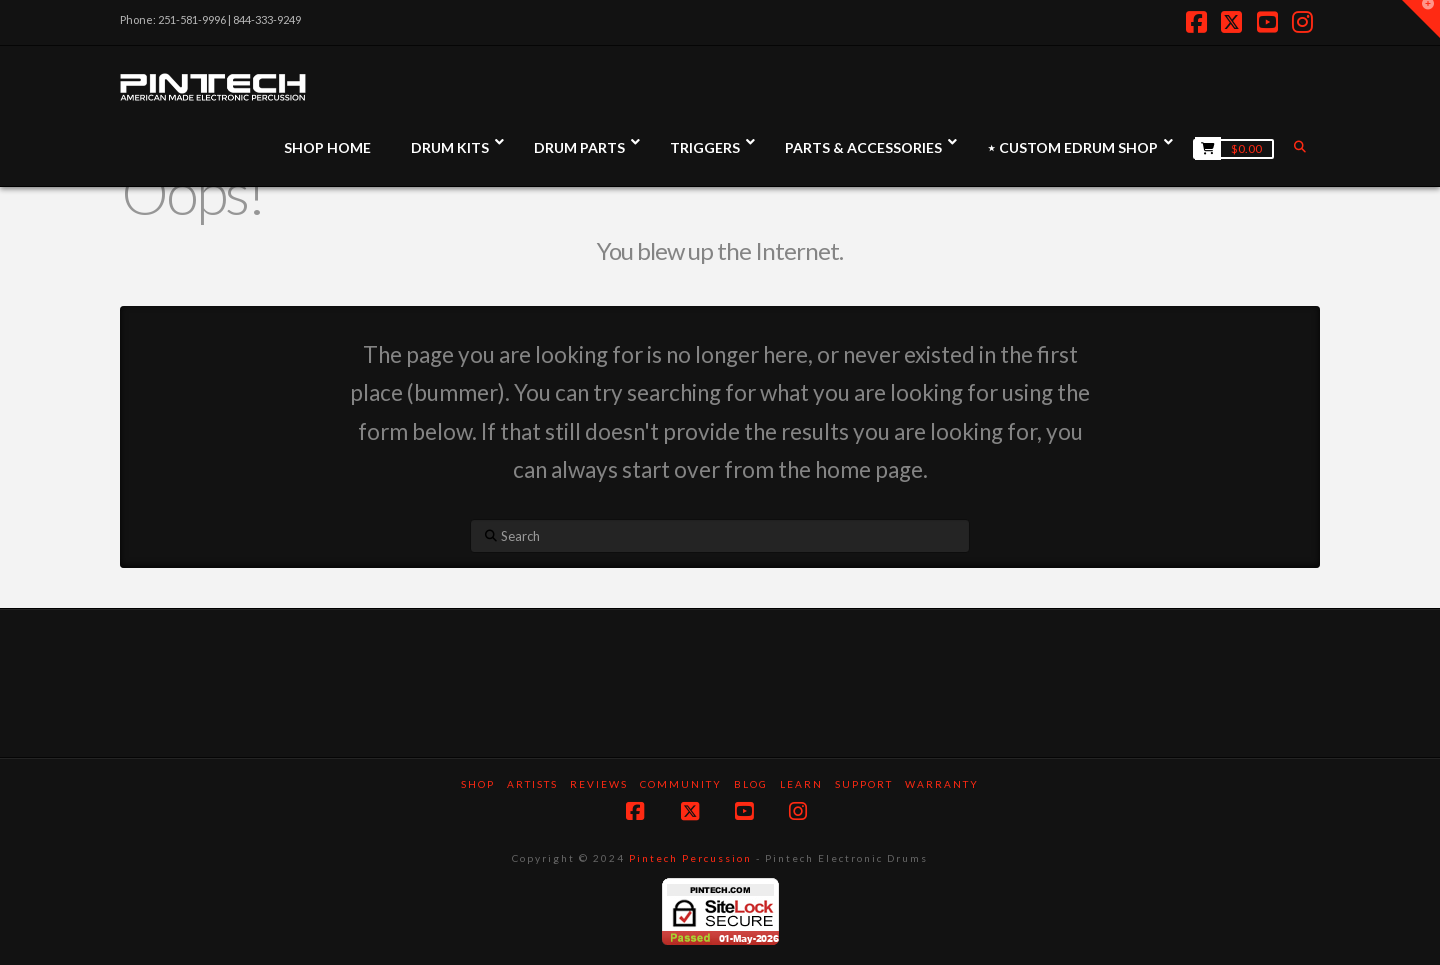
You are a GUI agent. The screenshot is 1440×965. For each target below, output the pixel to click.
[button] (1421, 19)
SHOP (478, 784)
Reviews (599, 784)
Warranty (942, 784)
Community (681, 784)
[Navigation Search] (1302, 146)
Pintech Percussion (690, 858)
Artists (532, 784)
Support (864, 784)
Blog (751, 784)
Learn (801, 784)
